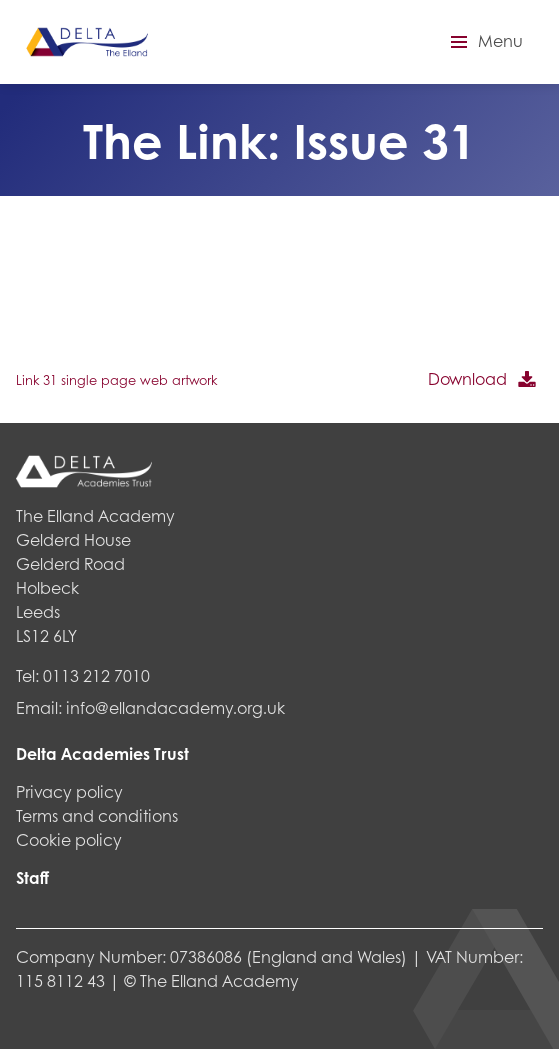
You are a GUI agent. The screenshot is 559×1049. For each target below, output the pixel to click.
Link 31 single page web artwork (116, 380)
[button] (484, 42)
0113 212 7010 (96, 675)
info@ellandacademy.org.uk (175, 707)
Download (467, 378)
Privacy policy (69, 791)
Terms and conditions (97, 815)
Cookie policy (69, 839)
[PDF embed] (166, 287)
